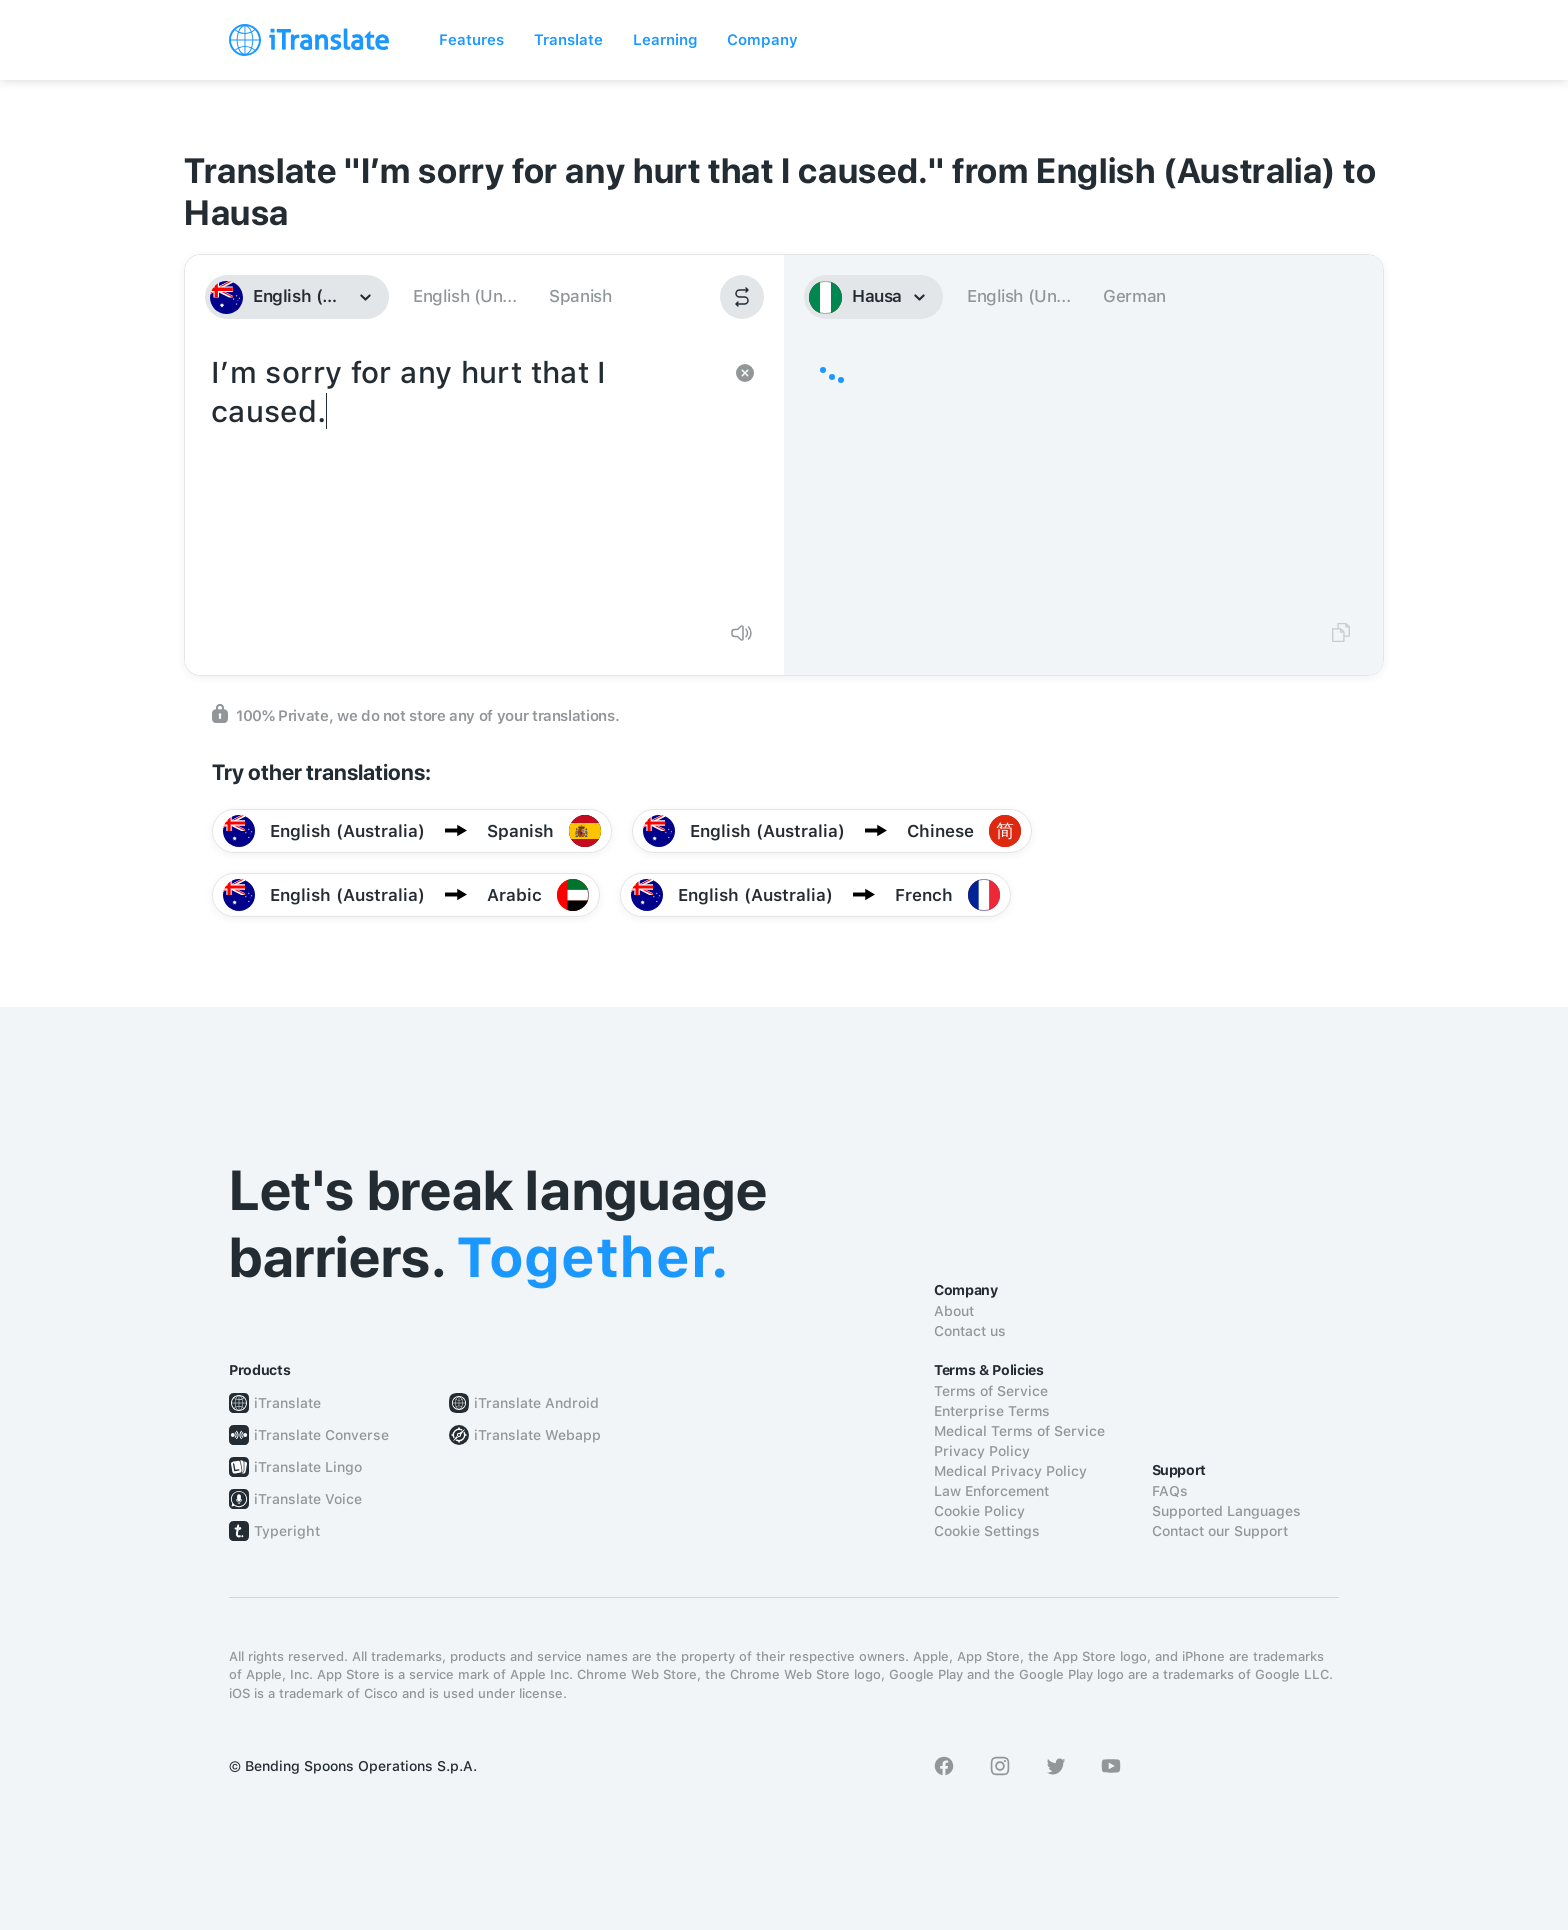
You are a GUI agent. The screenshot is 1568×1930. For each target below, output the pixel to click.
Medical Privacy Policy (1010, 1471)
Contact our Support (1220, 1531)
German (1134, 296)
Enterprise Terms (992, 1411)
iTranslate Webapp (537, 1435)
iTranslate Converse (321, 1435)
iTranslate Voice (308, 1499)
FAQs (1170, 1491)
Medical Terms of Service (1019, 1431)
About (954, 1311)
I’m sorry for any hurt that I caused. (464, 478)
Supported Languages (1226, 1511)
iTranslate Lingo (308, 1467)
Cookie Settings (987, 1531)
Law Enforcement (991, 1491)
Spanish (580, 296)
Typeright (287, 1531)
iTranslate (287, 1403)
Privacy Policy (982, 1451)
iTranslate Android (536, 1403)
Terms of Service (991, 1391)
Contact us (970, 1331)
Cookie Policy (979, 1511)
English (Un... (464, 296)
